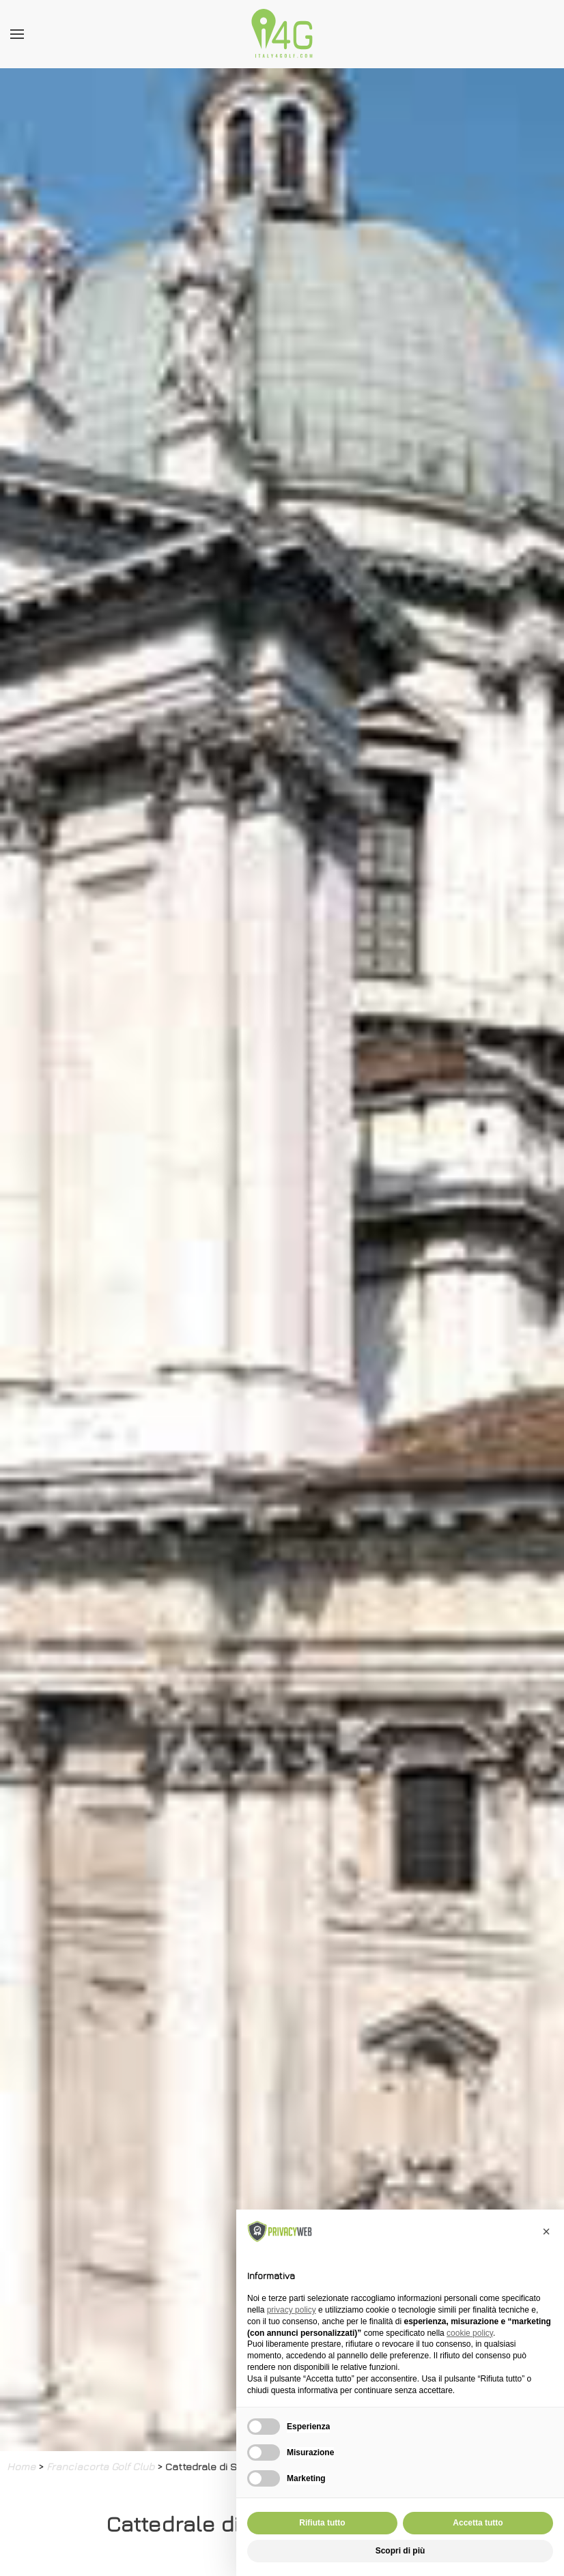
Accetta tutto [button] (478, 2523)
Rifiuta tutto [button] (322, 2523)
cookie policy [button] (470, 2333)
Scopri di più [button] (400, 2551)
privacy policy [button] (291, 2310)
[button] (546, 2231)
